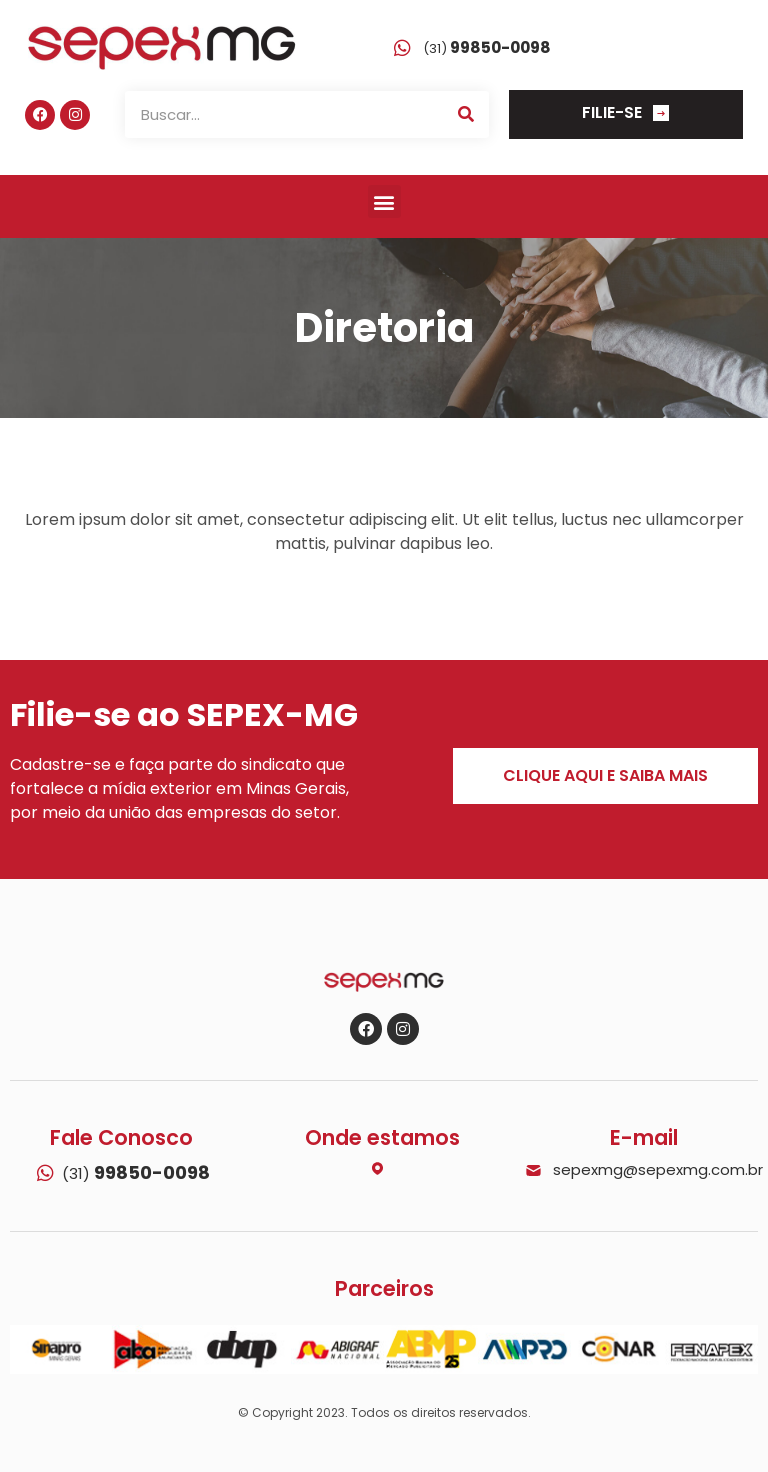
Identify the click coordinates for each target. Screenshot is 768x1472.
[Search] (465, 114)
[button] (384, 201)
